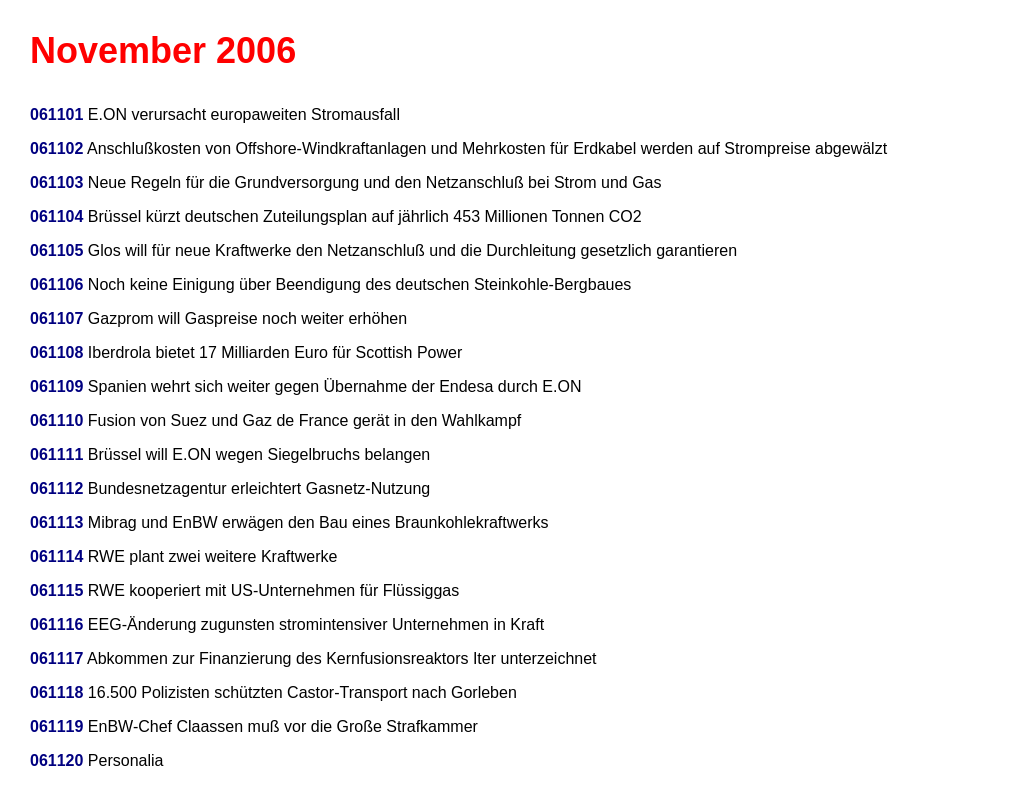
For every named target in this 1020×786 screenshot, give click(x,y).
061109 (56, 386)
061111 (56, 454)
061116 (56, 624)
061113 (56, 522)
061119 (56, 726)
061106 (56, 284)
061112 (56, 488)
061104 (56, 216)
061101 (56, 114)
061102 (56, 148)
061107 (56, 318)
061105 (56, 250)
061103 (56, 182)
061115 (56, 590)
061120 (56, 760)
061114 (56, 556)
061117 (56, 658)
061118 (56, 692)
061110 (56, 420)
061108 (56, 352)
